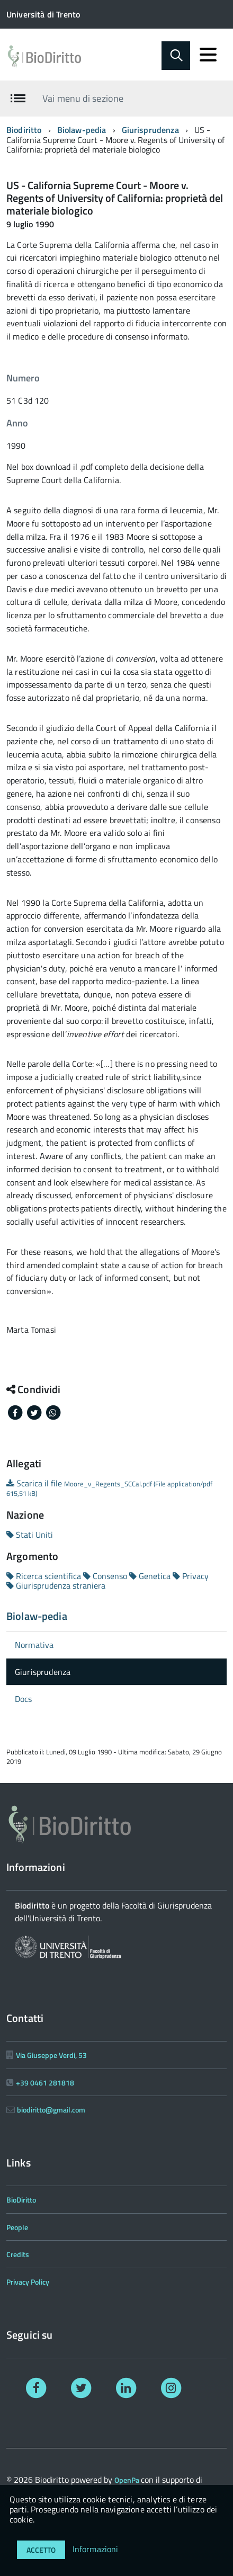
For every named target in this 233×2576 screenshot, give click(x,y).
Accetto (41, 2549)
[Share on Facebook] (15, 1411)
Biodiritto (24, 129)
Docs (23, 1698)
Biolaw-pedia (81, 129)
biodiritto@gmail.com (51, 2109)
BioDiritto (21, 2199)
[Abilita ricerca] (176, 55)
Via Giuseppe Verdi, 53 (51, 2055)
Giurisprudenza (150, 129)
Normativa (34, 1644)
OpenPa (127, 2479)
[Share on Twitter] (34, 1411)
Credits (17, 2254)
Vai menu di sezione (82, 98)
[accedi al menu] (208, 54)
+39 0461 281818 (45, 2082)
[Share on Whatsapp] (52, 1411)
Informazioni (96, 2549)
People (17, 2227)
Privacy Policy (27, 2281)
